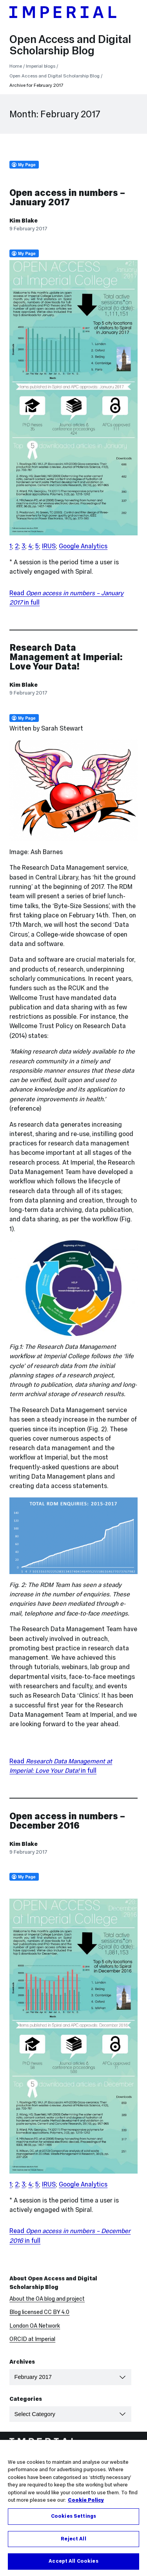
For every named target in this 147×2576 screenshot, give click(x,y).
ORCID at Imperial (32, 2339)
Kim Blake (23, 220)
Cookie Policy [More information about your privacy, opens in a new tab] (86, 2502)
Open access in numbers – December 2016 (67, 1820)
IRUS (49, 546)
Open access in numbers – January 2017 (67, 197)
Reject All (73, 2541)
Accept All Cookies (73, 2563)
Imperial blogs (40, 66)
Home (15, 66)
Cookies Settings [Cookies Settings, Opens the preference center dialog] (73, 2518)
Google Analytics (83, 546)
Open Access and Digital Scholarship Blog (70, 44)
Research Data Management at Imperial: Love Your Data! (66, 657)
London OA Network (34, 2325)
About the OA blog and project (47, 2298)
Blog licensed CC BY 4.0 (39, 2312)
